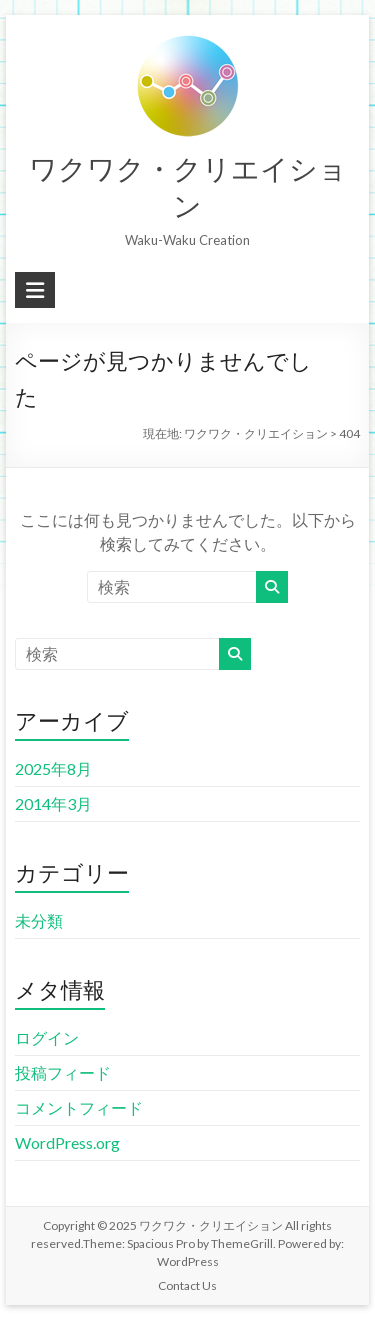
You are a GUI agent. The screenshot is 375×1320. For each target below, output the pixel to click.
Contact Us (187, 1285)
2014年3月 (53, 803)
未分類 (39, 920)
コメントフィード (79, 1107)
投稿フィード (63, 1072)
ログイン (47, 1037)
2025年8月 (53, 768)
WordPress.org (67, 1142)
